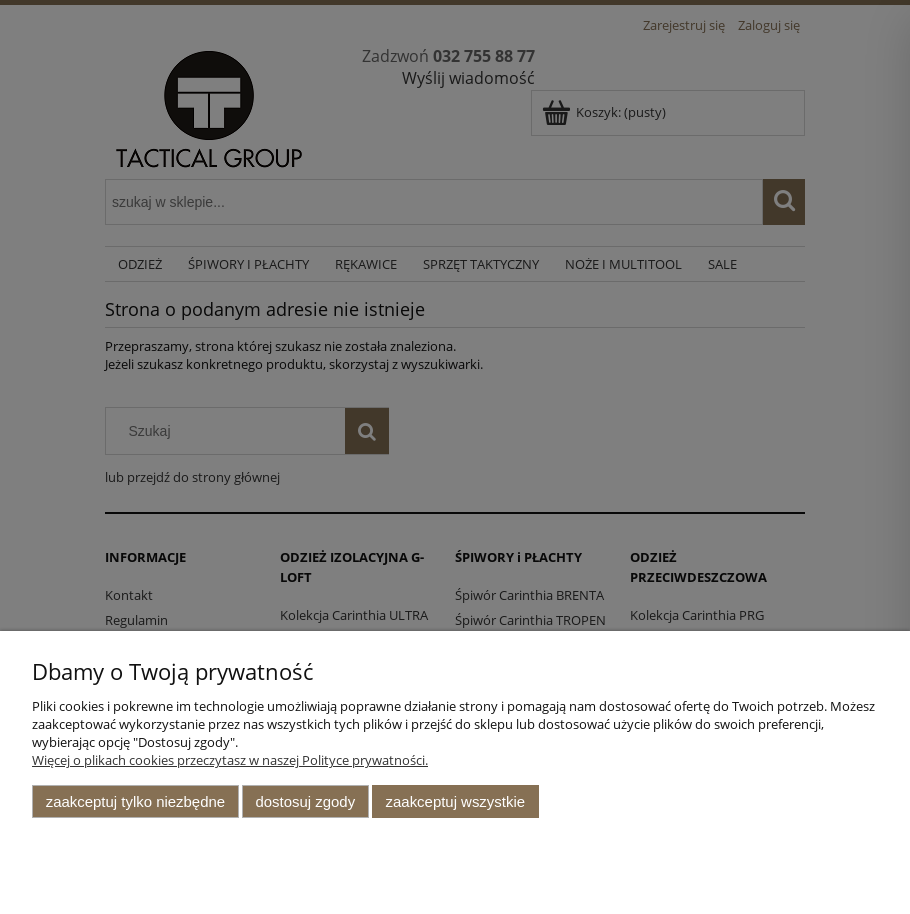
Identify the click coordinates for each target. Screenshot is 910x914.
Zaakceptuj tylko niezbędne (135, 801)
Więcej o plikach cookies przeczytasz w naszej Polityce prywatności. (230, 760)
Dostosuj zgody (305, 801)
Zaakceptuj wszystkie (455, 801)
